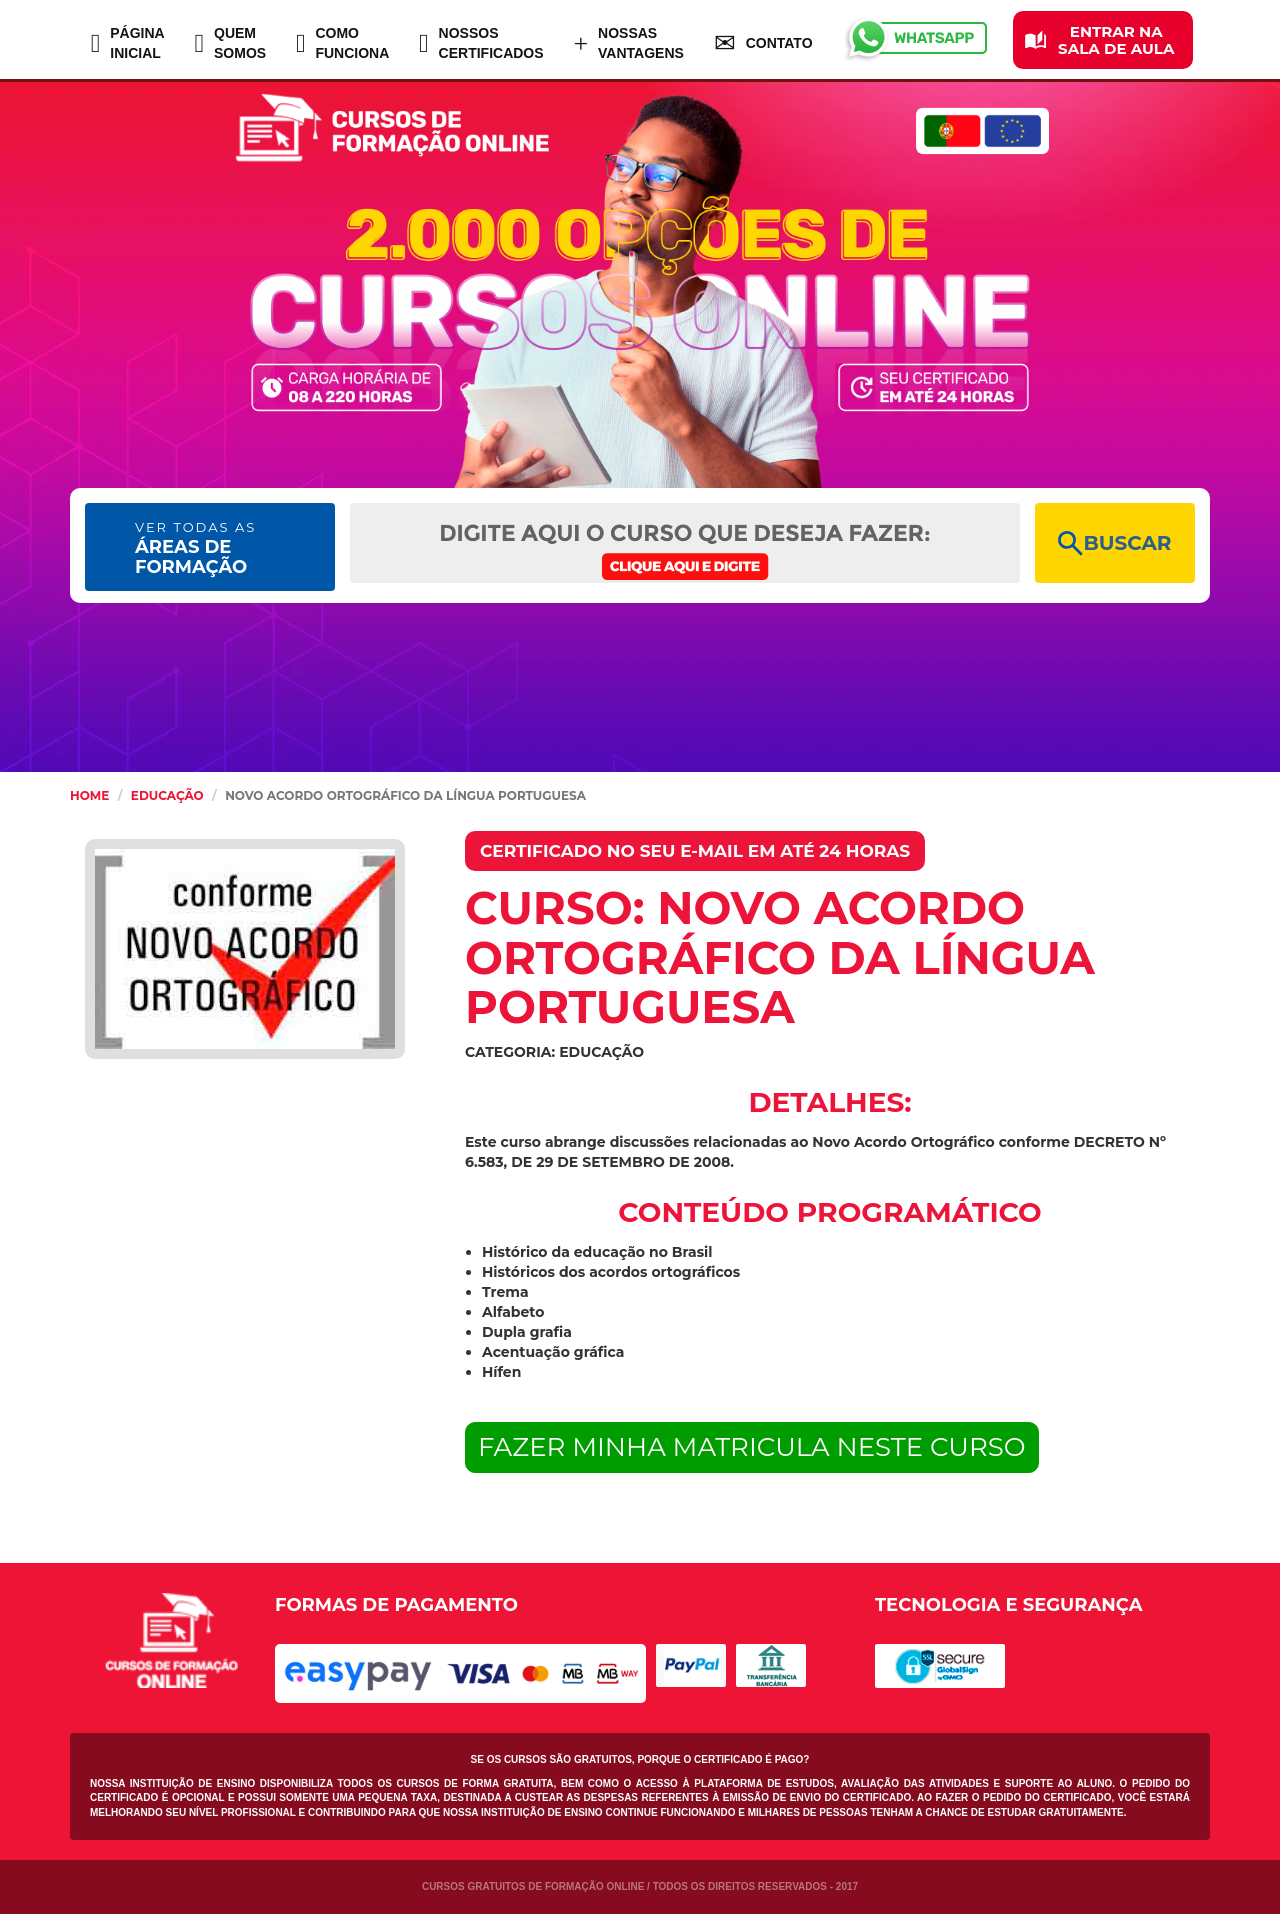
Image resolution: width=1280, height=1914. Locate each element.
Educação (167, 795)
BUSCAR (1114, 543)
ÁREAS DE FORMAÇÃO (195, 548)
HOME (89, 795)
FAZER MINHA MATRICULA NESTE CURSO (752, 1447)
